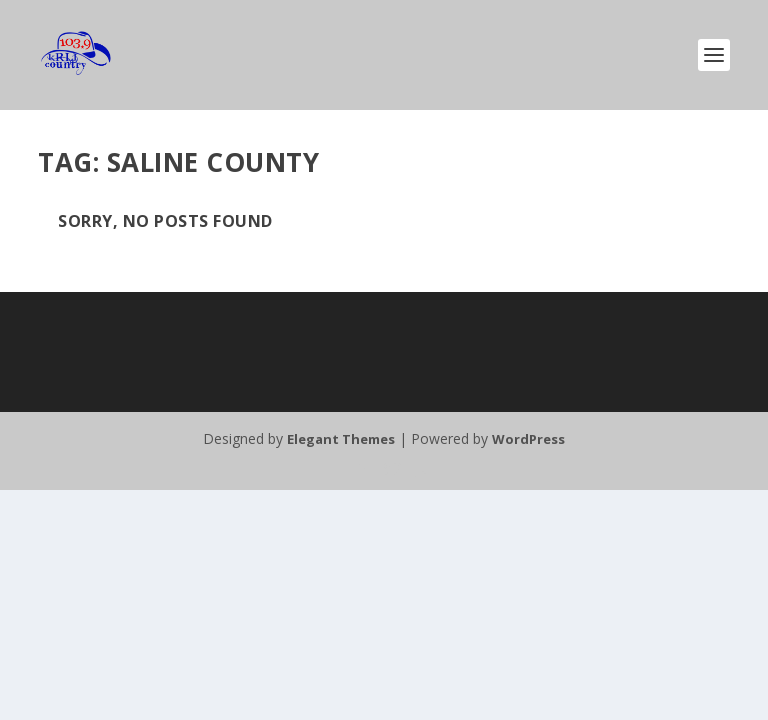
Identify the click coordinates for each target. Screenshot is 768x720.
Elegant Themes (341, 439)
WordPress (528, 439)
